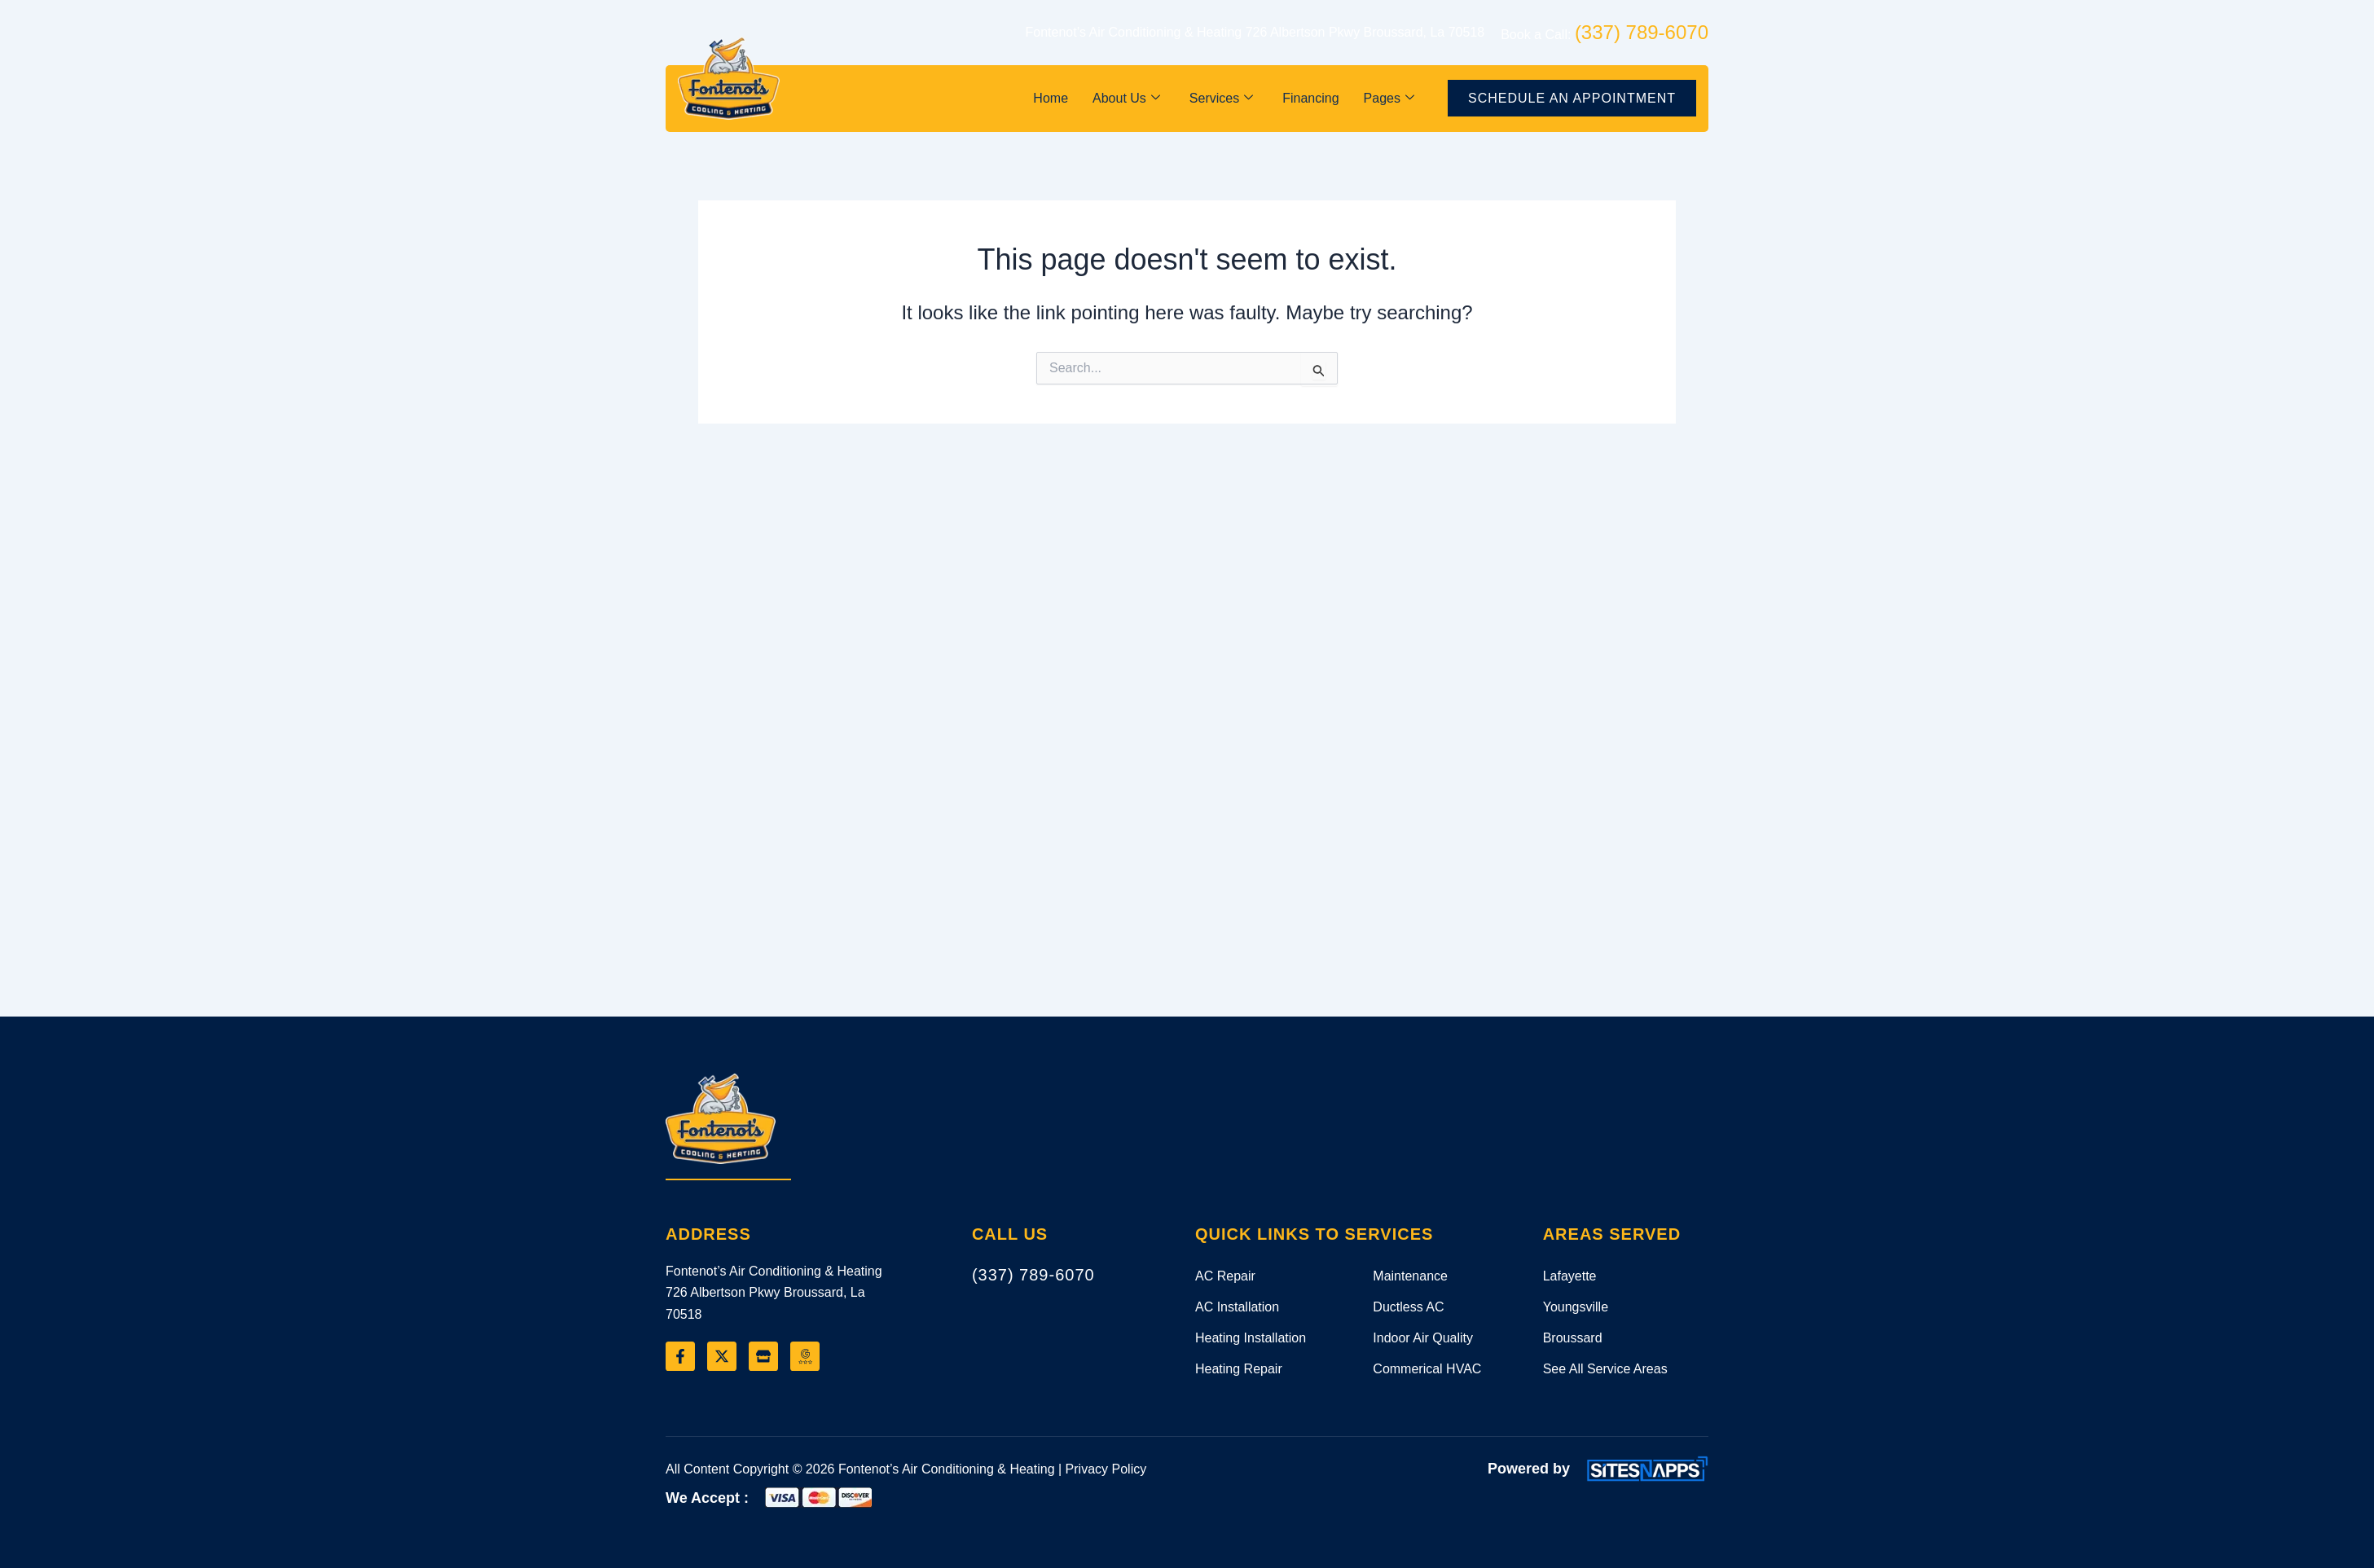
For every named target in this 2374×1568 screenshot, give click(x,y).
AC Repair (1225, 1276)
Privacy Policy (1106, 1469)
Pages (1389, 98)
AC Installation (1237, 1307)
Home (1050, 98)
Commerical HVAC (1427, 1369)
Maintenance (1410, 1276)
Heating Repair (1238, 1369)
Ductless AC (1408, 1307)
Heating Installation (1250, 1338)
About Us (1126, 98)
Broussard (1572, 1338)
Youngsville (1575, 1307)
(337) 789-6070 (1033, 1275)
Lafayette (1570, 1276)
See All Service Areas (1605, 1369)
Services (1221, 98)
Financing (1310, 98)
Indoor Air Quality (1423, 1338)
